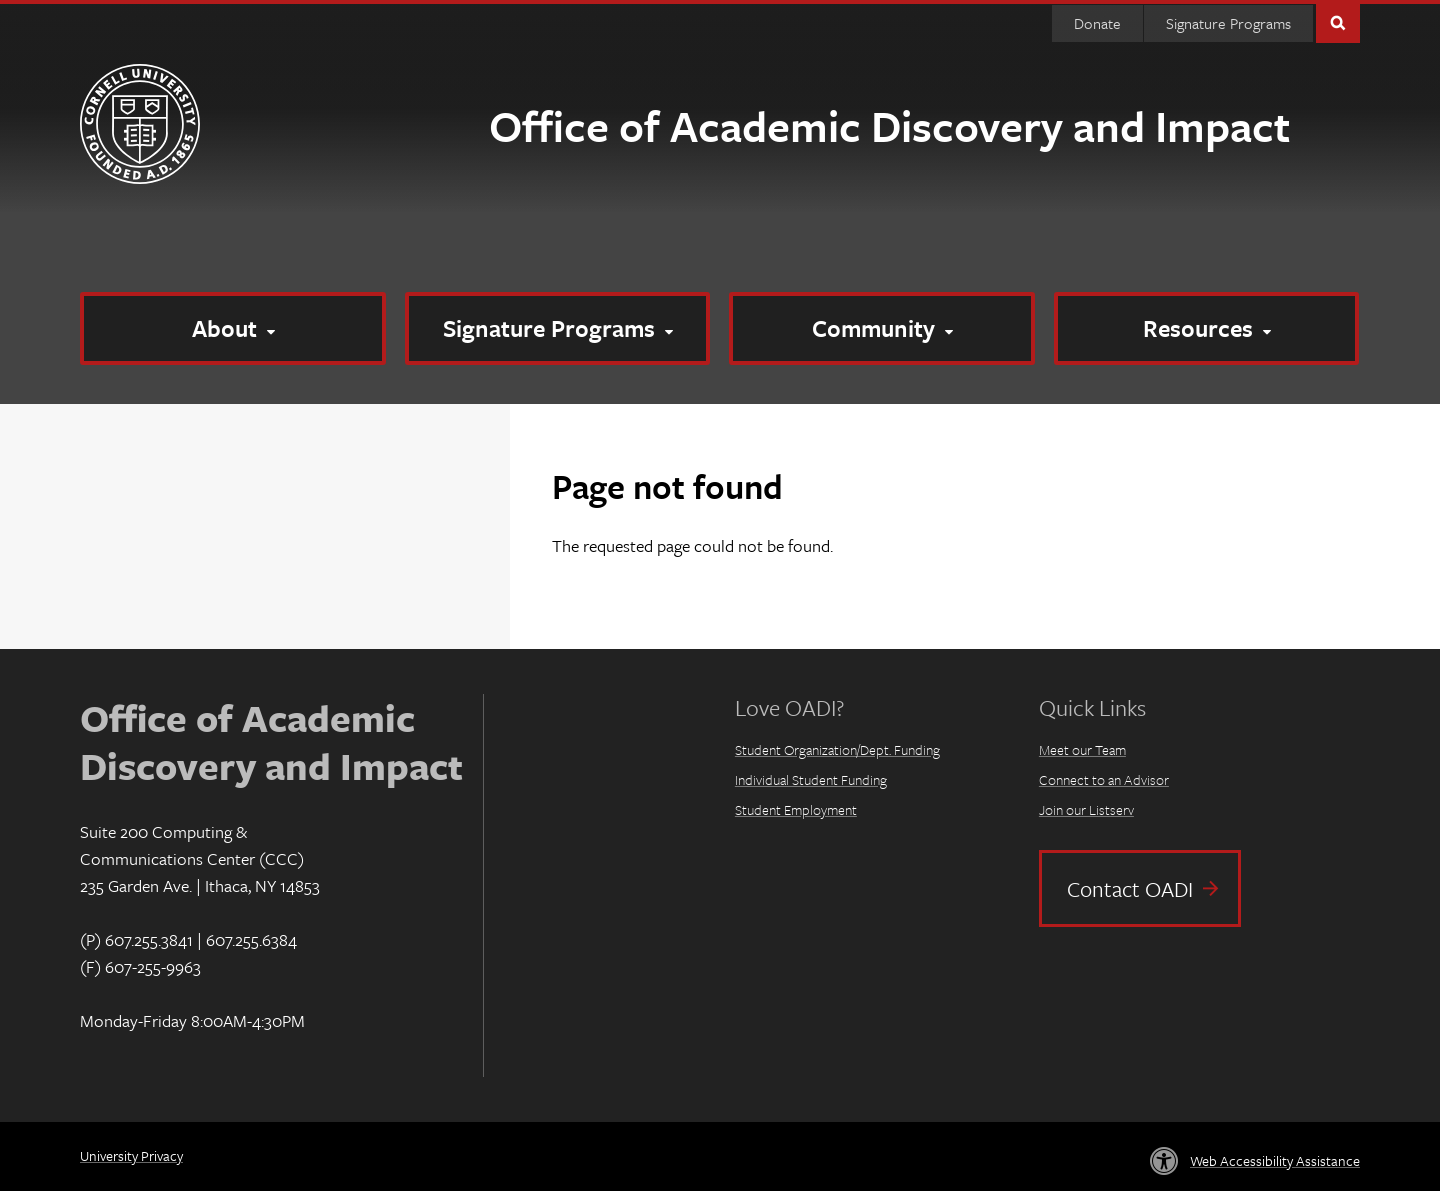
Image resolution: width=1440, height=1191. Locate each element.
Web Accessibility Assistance (1275, 1160)
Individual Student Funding (811, 779)
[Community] (882, 328)
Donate (1097, 23)
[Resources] (1207, 328)
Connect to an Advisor (1104, 779)
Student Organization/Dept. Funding (837, 749)
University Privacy (131, 1155)
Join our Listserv (1086, 809)
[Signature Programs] (558, 328)
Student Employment (796, 809)
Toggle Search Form (1338, 21)
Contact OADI (1130, 888)
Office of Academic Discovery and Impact (889, 125)
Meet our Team (1082, 749)
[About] (233, 328)
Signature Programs (1228, 23)
